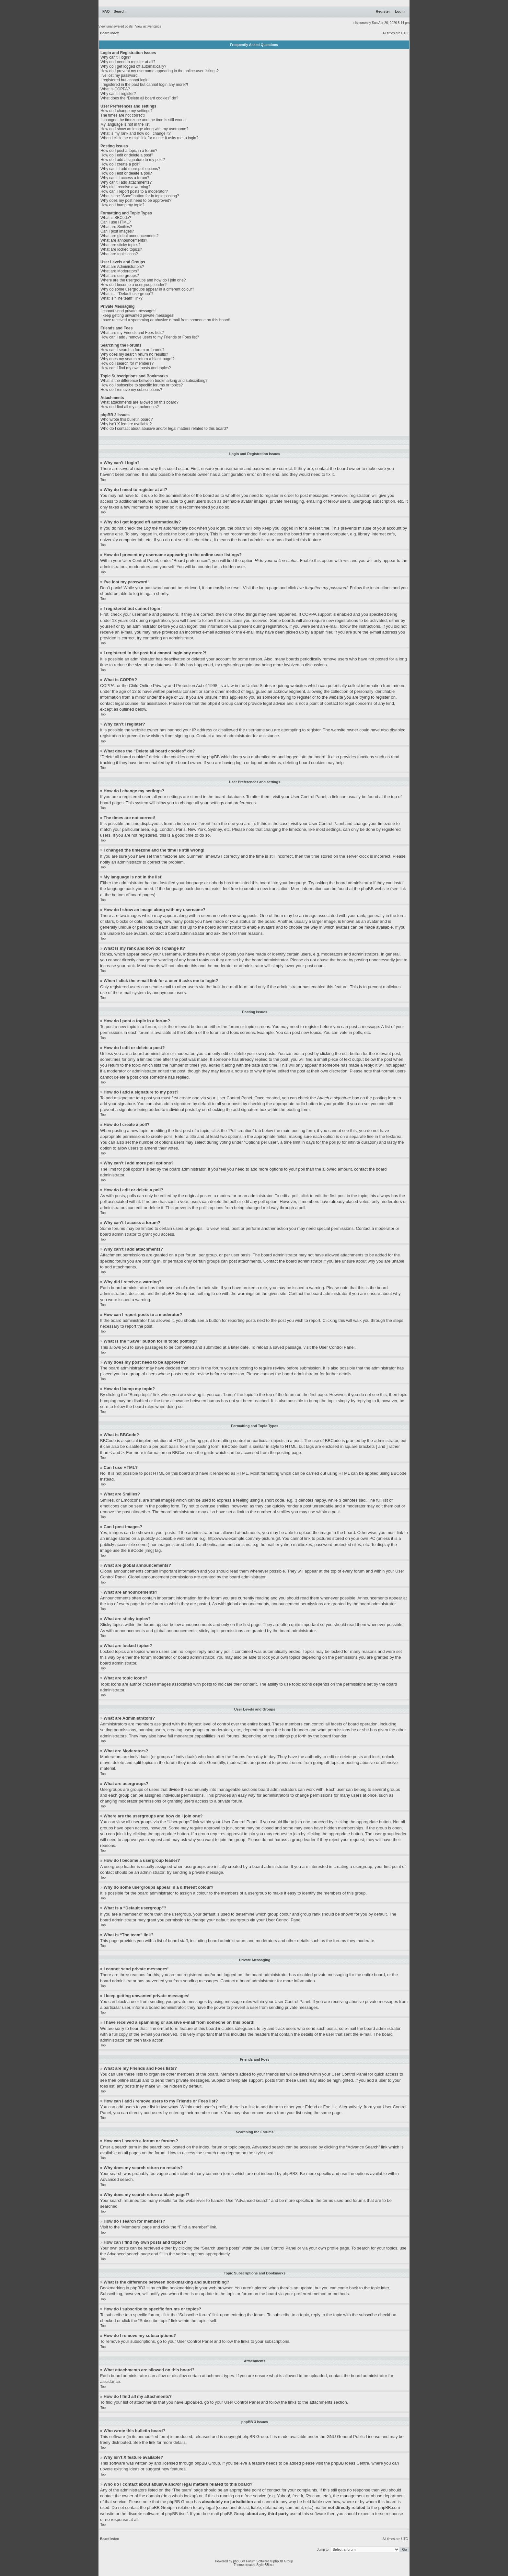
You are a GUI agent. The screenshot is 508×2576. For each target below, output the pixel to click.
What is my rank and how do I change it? (135, 133)
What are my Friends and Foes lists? (132, 332)
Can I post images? (117, 231)
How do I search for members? (127, 363)
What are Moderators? (119, 271)
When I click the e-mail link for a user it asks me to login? (149, 138)
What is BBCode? (115, 217)
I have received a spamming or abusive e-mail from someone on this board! (165, 320)
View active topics (148, 26)
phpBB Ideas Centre (350, 2462)
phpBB (238, 2561)
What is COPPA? (115, 89)
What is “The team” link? (121, 298)
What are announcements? (123, 240)
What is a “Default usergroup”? (126, 294)
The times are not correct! (122, 115)
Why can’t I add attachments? (126, 182)
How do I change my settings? (126, 111)
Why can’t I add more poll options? (130, 168)
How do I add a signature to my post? (132, 159)
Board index (109, 33)
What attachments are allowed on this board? (139, 402)
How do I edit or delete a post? (126, 155)
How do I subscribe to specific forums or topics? (141, 385)
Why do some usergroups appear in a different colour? (147, 289)
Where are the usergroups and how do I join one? (143, 280)
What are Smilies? (116, 226)
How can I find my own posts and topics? (135, 368)
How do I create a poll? (120, 164)
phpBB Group (255, 2436)
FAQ (106, 11)
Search (120, 11)
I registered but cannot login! (124, 80)
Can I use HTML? (115, 222)
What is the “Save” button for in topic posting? (139, 196)
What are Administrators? (122, 266)
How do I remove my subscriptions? (131, 389)
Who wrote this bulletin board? (126, 419)
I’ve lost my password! (119, 75)
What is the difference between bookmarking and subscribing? (154, 380)
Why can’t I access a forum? (124, 178)
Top (103, 480)
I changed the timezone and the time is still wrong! (143, 120)
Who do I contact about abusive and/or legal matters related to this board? (164, 428)
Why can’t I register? (118, 93)
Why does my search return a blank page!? (137, 359)
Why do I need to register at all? (127, 62)
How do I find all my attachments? (129, 407)
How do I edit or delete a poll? (126, 173)
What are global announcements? (129, 236)
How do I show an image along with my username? (144, 129)
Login (400, 11)
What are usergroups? (119, 275)
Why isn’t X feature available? (126, 424)
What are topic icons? (119, 254)
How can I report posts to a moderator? (134, 191)
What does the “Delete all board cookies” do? (139, 98)
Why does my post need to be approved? (135, 200)
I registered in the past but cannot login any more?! (144, 84)
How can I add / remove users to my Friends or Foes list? (149, 337)
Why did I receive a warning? (125, 187)
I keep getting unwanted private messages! (137, 315)
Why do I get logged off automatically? (133, 66)
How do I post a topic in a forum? (128, 150)
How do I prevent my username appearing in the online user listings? (159, 71)
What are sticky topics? (120, 245)
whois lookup (184, 2495)
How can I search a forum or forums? (132, 350)
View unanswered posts (115, 26)
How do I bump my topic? (122, 205)
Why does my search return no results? (134, 354)
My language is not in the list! (125, 124)
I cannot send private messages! (128, 311)
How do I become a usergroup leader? (133, 284)
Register (383, 11)
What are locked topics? (121, 249)
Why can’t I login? (115, 57)
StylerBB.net (265, 2564)
